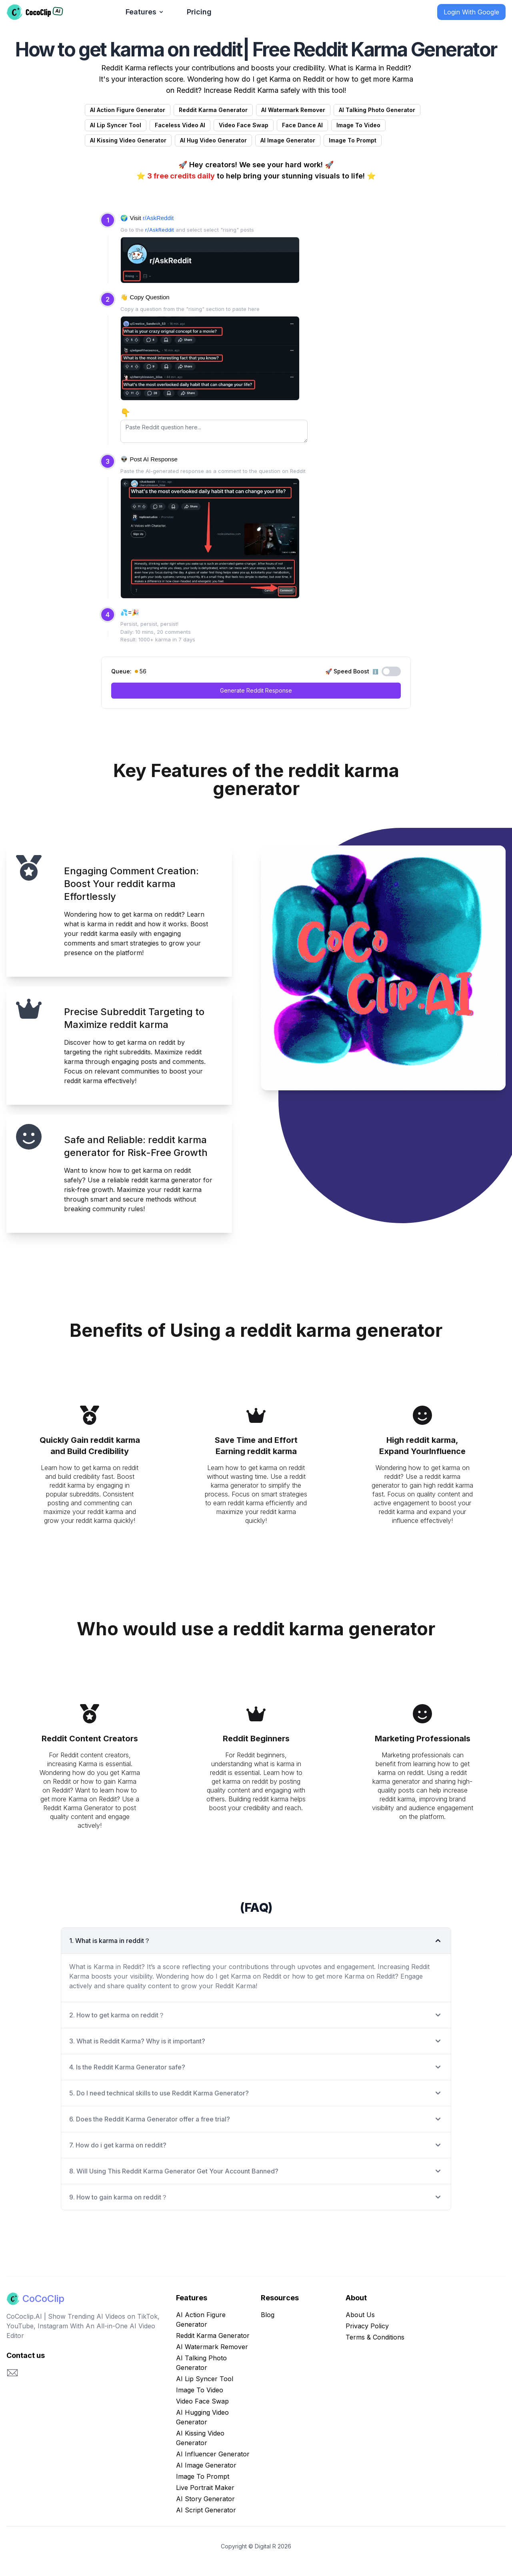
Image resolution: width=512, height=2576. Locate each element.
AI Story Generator (205, 2499)
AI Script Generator (206, 2510)
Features (145, 12)
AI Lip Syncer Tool (204, 2379)
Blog (267, 2315)
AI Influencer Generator (213, 2454)
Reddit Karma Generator (213, 2336)
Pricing (199, 12)
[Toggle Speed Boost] (391, 671)
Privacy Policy (367, 2326)
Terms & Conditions (375, 2337)
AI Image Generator (206, 2465)
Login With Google (471, 12)
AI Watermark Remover (212, 2347)
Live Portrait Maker (205, 2488)
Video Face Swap (202, 2401)
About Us (360, 2315)
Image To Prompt (202, 2476)
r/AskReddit (158, 217)
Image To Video (199, 2390)
